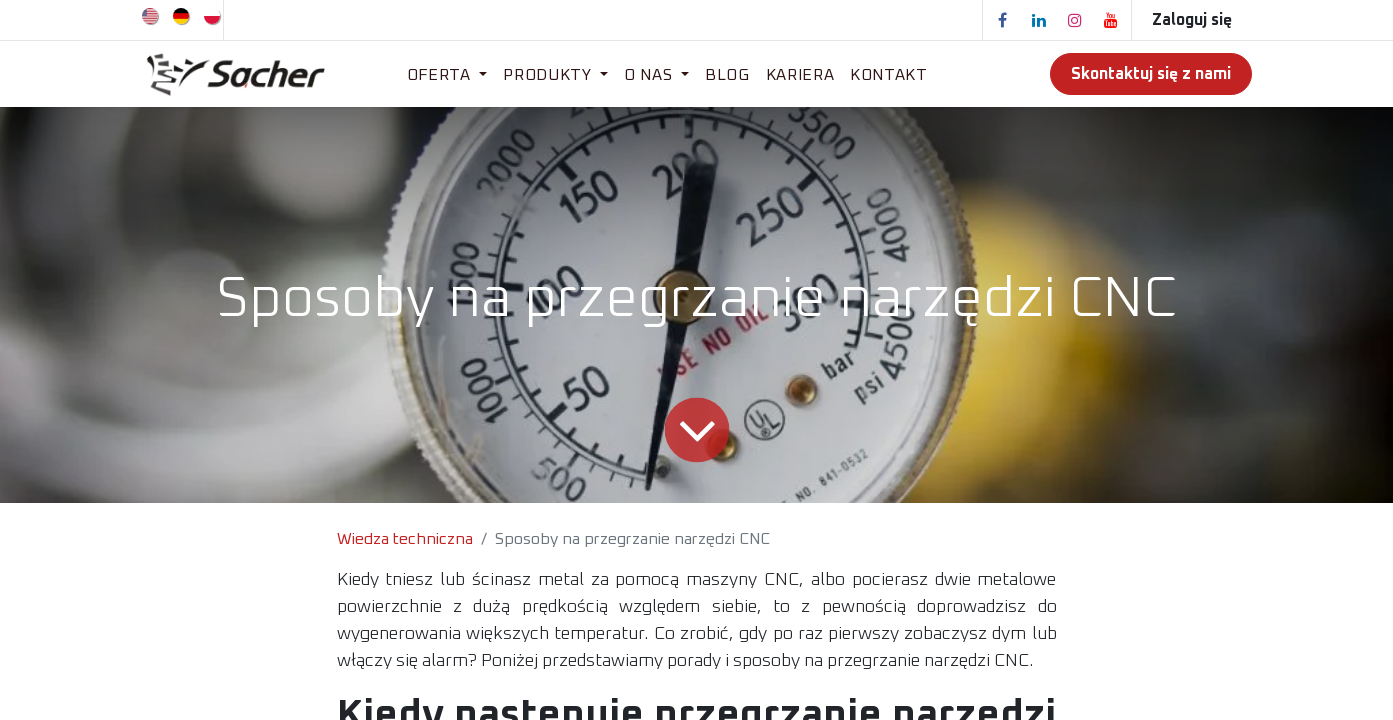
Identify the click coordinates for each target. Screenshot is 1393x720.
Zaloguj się (1192, 20)
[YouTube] (1111, 20)
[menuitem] (151, 15)
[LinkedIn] (1039, 20)
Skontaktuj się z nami (1151, 74)
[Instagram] (1075, 20)
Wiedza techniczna (405, 539)
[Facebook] (1003, 20)
